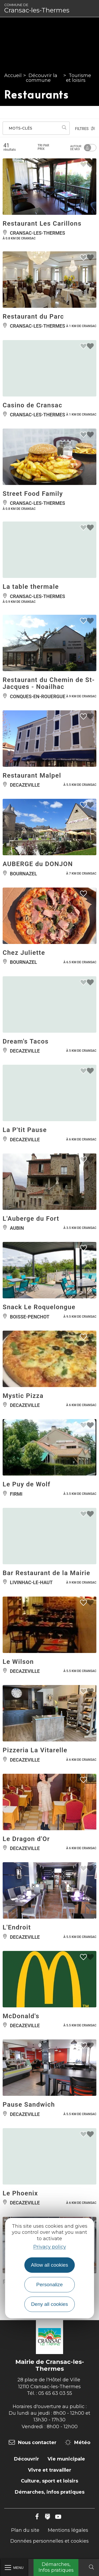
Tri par (43, 147)
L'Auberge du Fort (31, 1218)
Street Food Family (33, 493)
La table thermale (31, 586)
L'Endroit (17, 1927)
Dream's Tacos (26, 1041)
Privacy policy (49, 2247)
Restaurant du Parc (33, 316)
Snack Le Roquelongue (39, 1307)
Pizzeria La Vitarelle (35, 1750)
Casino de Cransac (32, 405)
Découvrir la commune (41, 78)
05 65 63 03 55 (55, 2393)
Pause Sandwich (29, 2104)
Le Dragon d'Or (26, 1839)
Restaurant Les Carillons (42, 223)
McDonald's (21, 2016)
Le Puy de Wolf (26, 1484)
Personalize (49, 2284)
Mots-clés (20, 128)
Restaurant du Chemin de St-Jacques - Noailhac (49, 683)
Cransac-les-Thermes (36, 8)
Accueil (13, 75)
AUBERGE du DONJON (38, 864)
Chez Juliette (24, 952)
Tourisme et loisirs (78, 78)
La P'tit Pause (25, 1130)
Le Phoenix (20, 2193)
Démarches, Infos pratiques (56, 2567)
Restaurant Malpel (32, 775)
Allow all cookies (49, 2265)
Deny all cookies (49, 2304)
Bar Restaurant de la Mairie (46, 1573)
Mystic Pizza (23, 1396)
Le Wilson (18, 1661)
